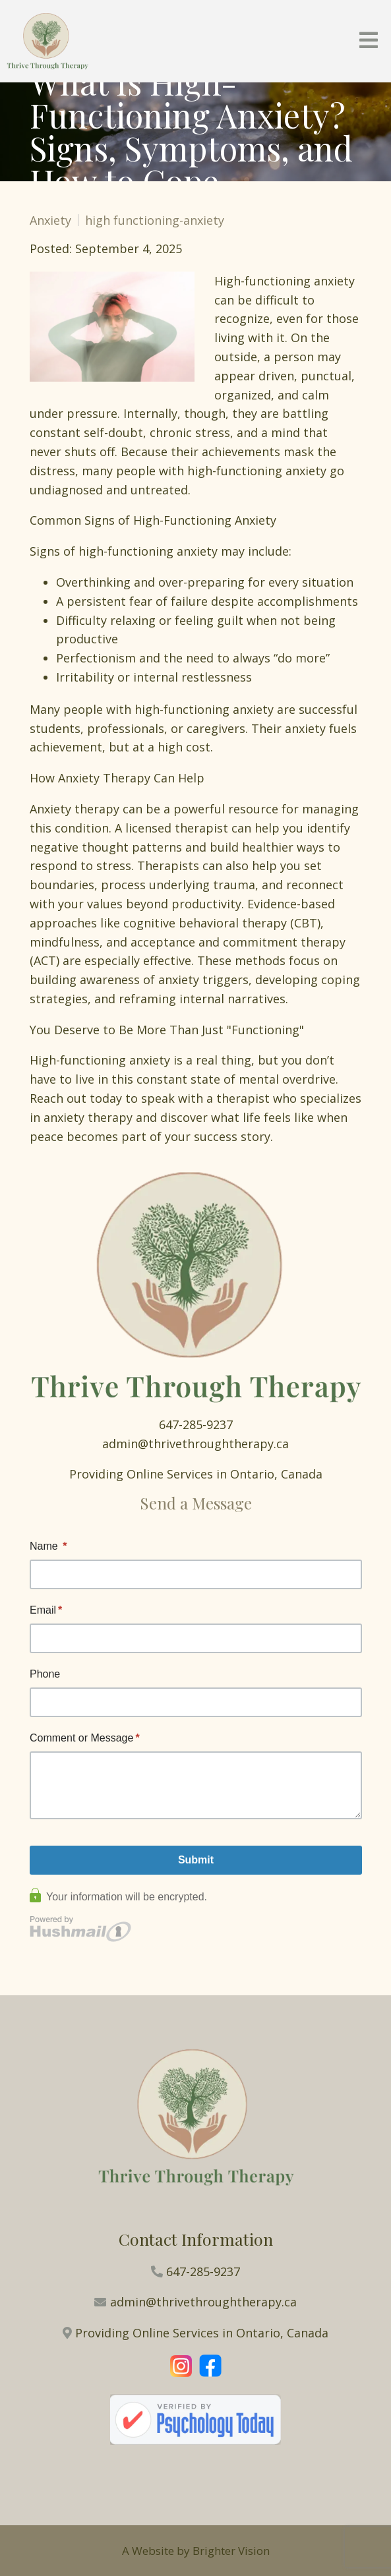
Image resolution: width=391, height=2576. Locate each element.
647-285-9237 (196, 1424)
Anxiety (50, 220)
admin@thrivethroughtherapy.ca (195, 1443)
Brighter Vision (231, 2550)
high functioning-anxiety (154, 220)
